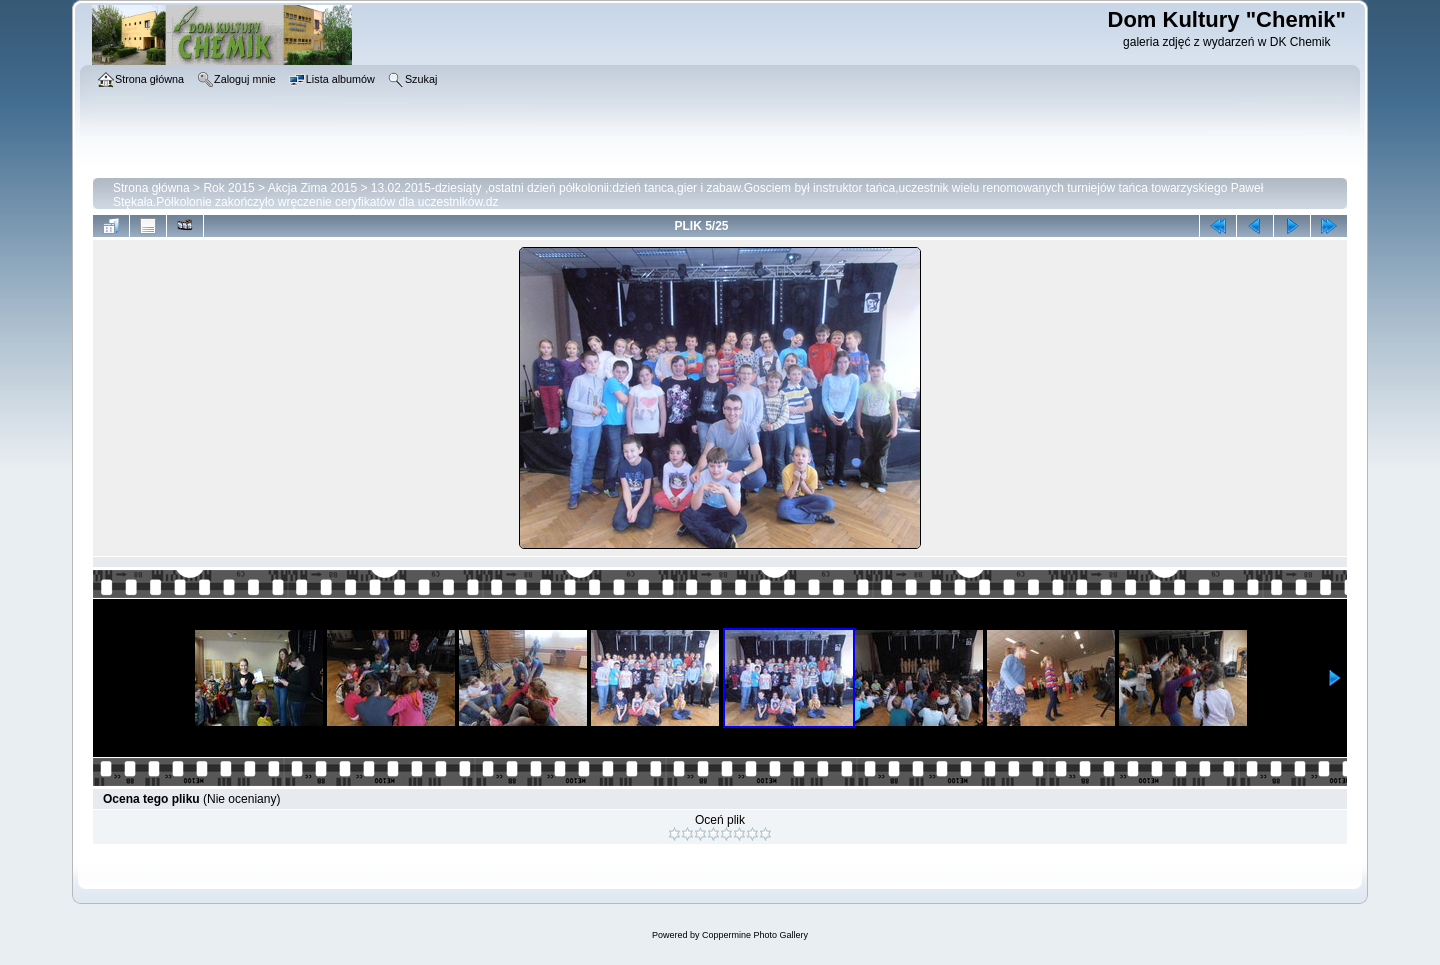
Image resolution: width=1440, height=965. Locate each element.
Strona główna (151, 188)
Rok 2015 (228, 188)
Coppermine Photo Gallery (755, 935)
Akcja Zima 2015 (312, 188)
